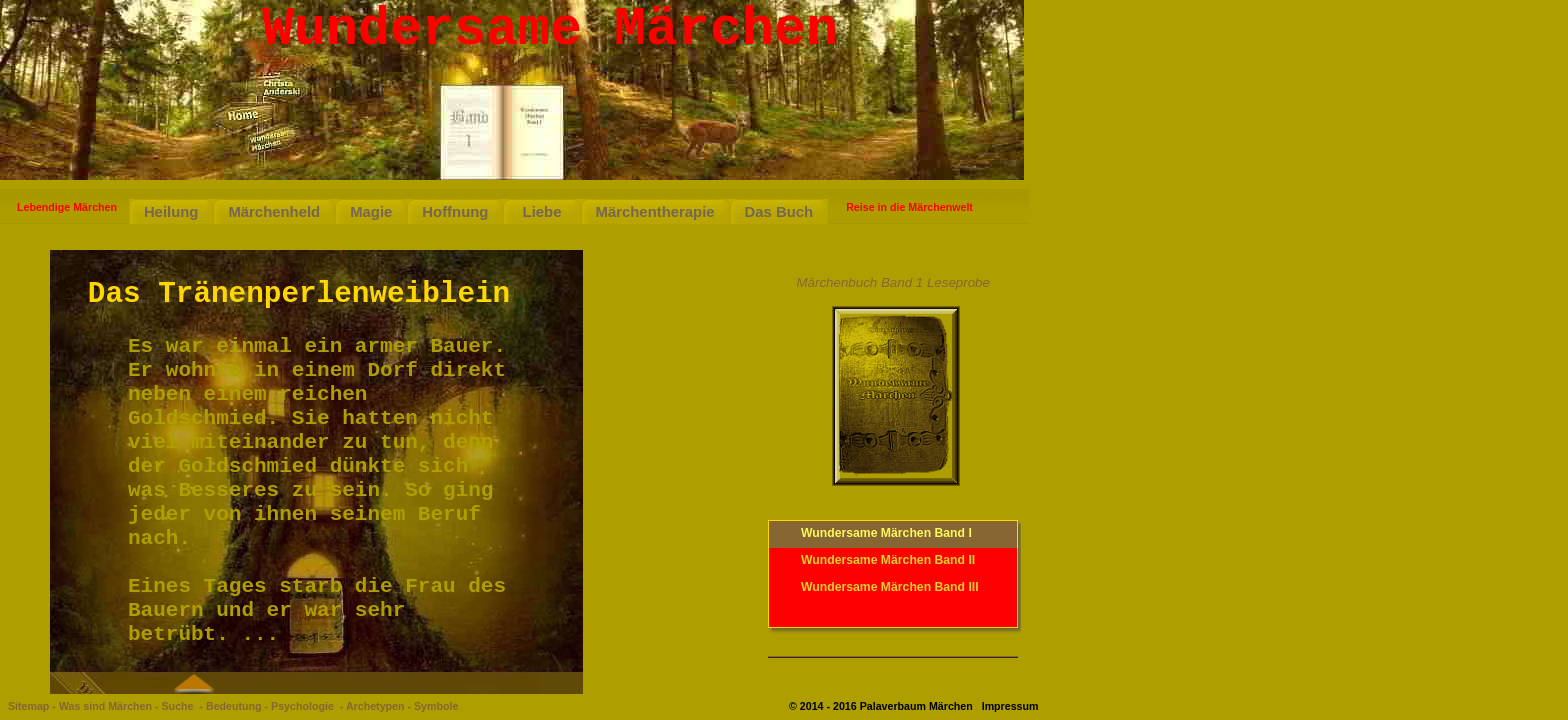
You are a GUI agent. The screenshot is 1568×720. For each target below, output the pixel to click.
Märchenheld (274, 212)
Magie (371, 212)
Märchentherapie (655, 212)
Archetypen (375, 706)
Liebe (541, 212)
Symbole (436, 706)
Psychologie (302, 706)
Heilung (171, 212)
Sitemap (28, 706)
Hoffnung (455, 212)
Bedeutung (234, 706)
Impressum (1010, 706)
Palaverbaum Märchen (916, 706)
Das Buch (779, 212)
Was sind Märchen (105, 706)
